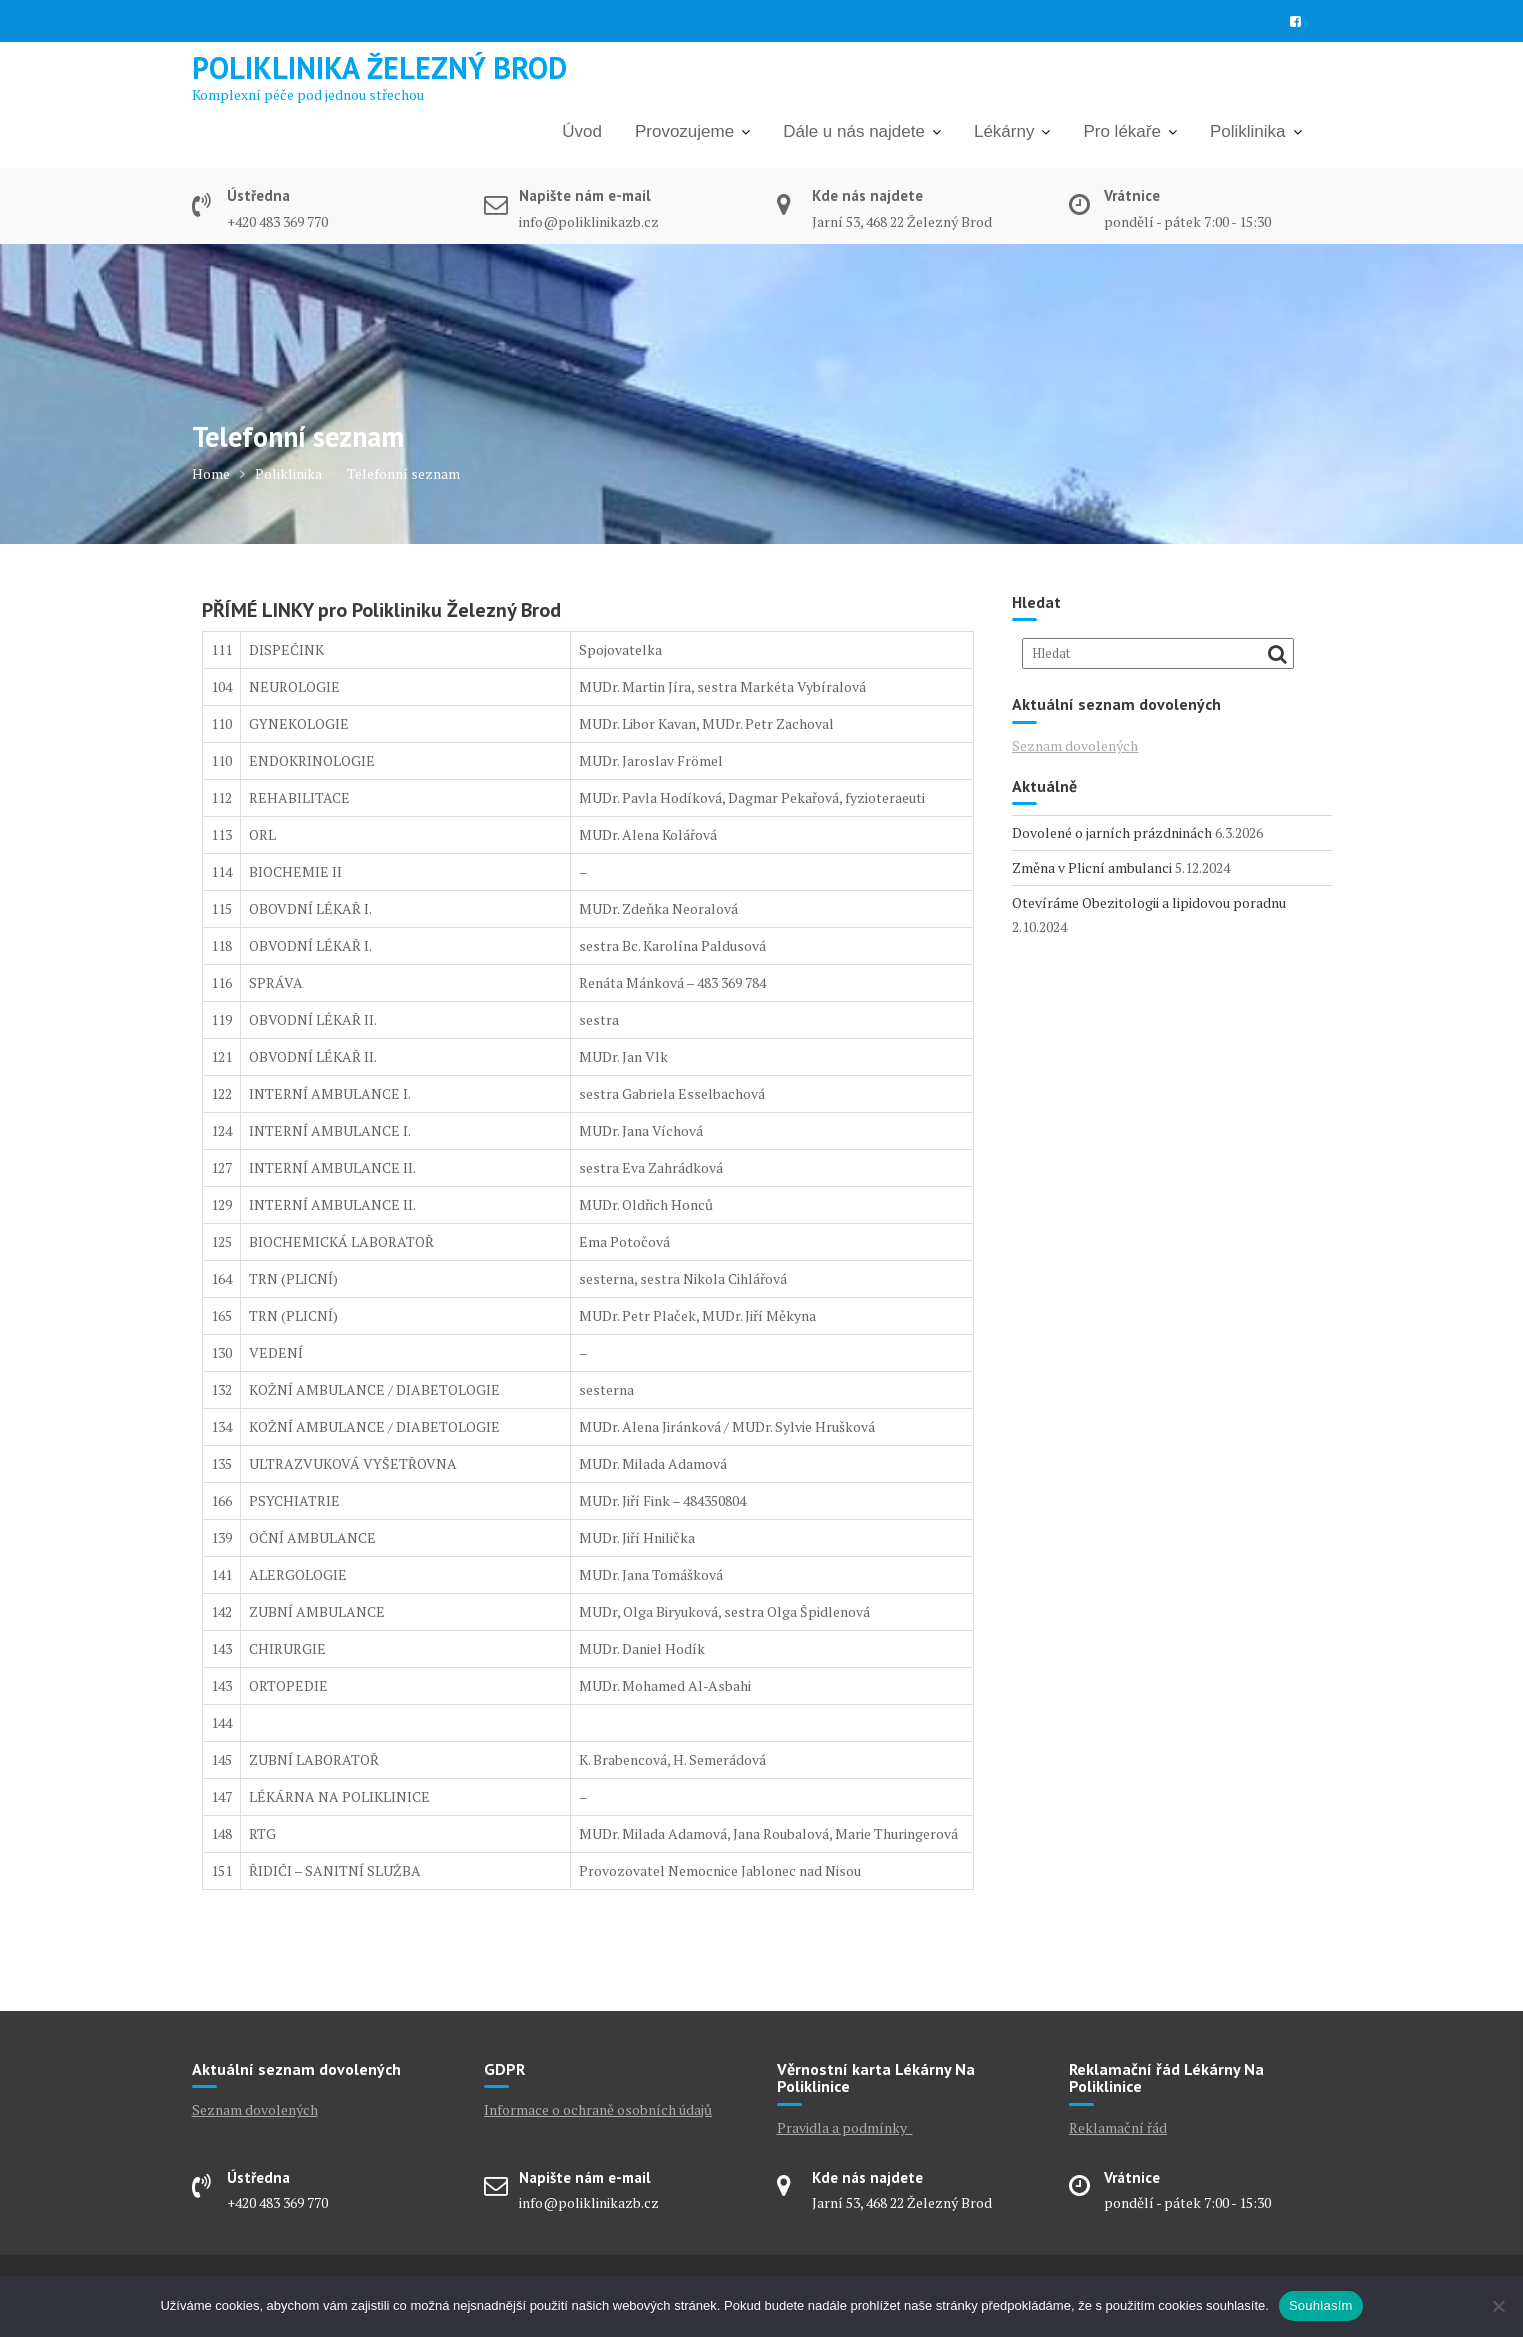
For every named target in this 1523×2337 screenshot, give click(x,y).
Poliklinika (1248, 131)
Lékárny (1004, 131)
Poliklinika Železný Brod (379, 67)
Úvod (582, 131)
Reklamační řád (1118, 2127)
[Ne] (1498, 2306)
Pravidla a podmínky (845, 2127)
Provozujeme (684, 131)
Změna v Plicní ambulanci (1092, 867)
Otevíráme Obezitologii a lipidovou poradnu (1149, 902)
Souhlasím (1321, 2305)
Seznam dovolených (1075, 745)
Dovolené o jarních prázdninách (1112, 832)
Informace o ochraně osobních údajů (598, 2109)
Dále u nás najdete (854, 131)
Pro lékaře (1121, 131)
